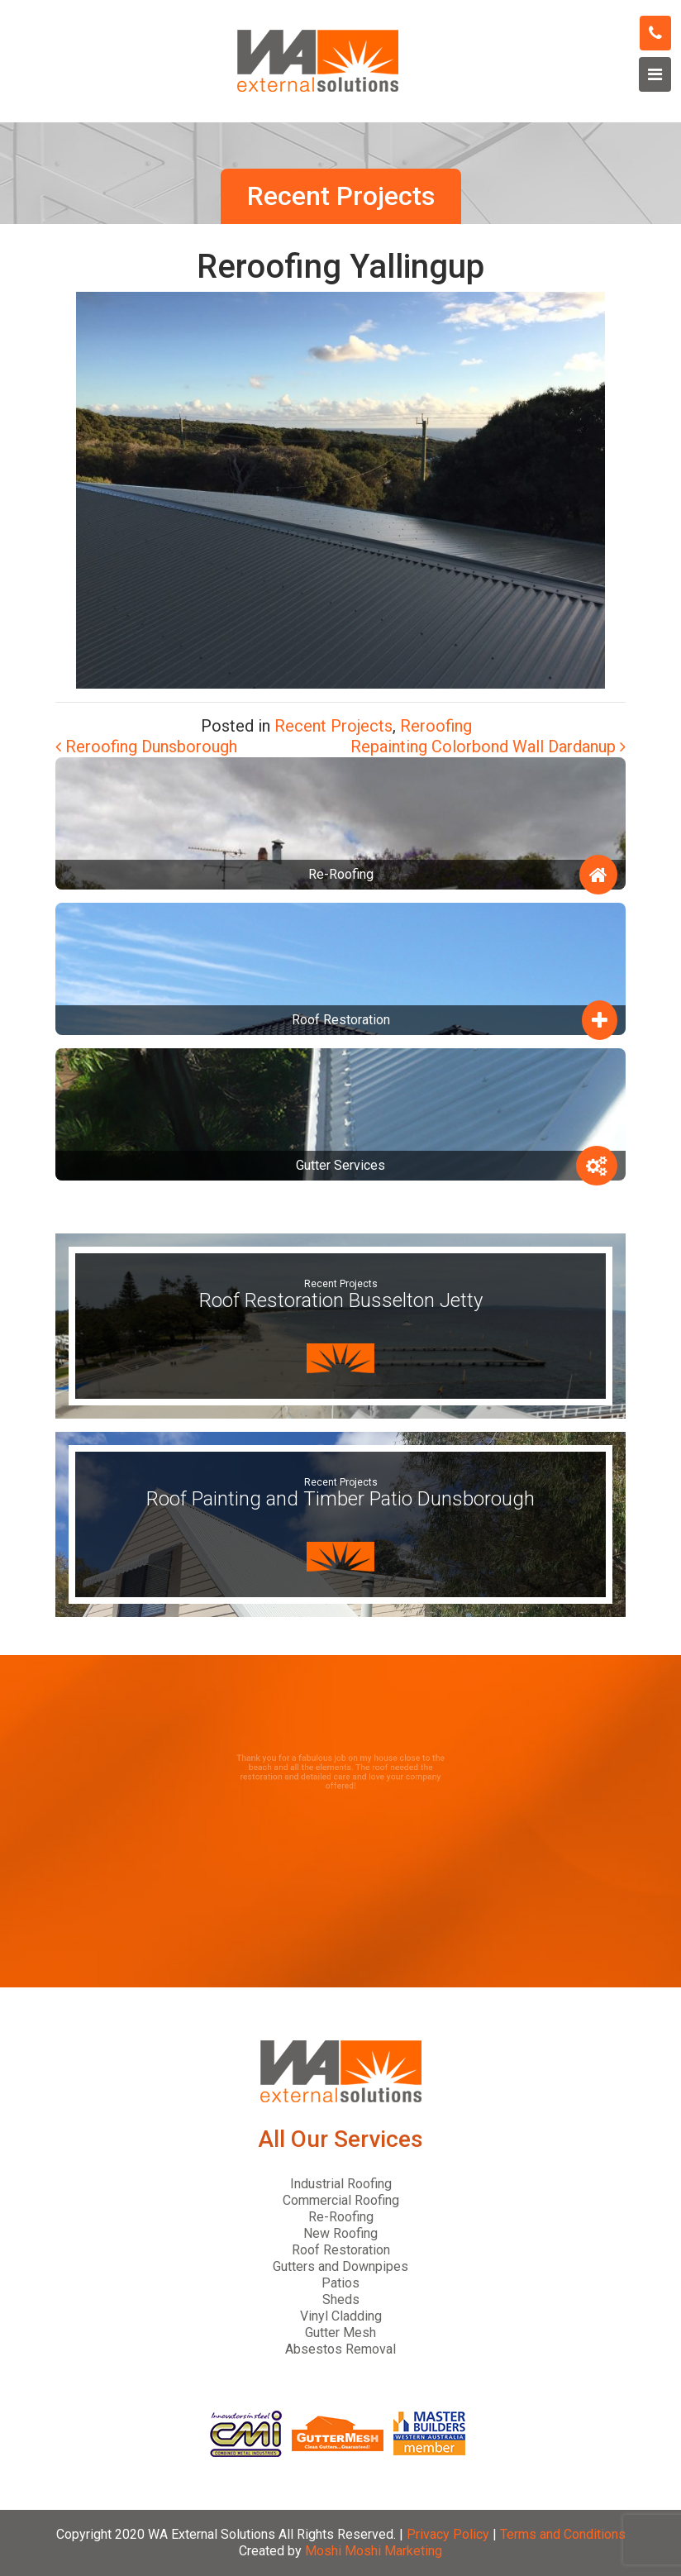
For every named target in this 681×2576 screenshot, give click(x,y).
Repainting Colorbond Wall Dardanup (488, 746)
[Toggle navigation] (655, 74)
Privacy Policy (448, 2534)
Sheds (341, 2299)
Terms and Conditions (563, 2534)
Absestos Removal (340, 2349)
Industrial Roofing (341, 2184)
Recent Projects (333, 726)
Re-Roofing (341, 2217)
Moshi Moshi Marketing (373, 2551)
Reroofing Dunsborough (146, 746)
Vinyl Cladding (341, 2316)
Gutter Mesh (340, 2332)
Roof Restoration (341, 2250)
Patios (340, 2283)
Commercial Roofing (341, 2200)
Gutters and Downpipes (340, 2266)
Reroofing (436, 726)
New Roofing (340, 2233)
